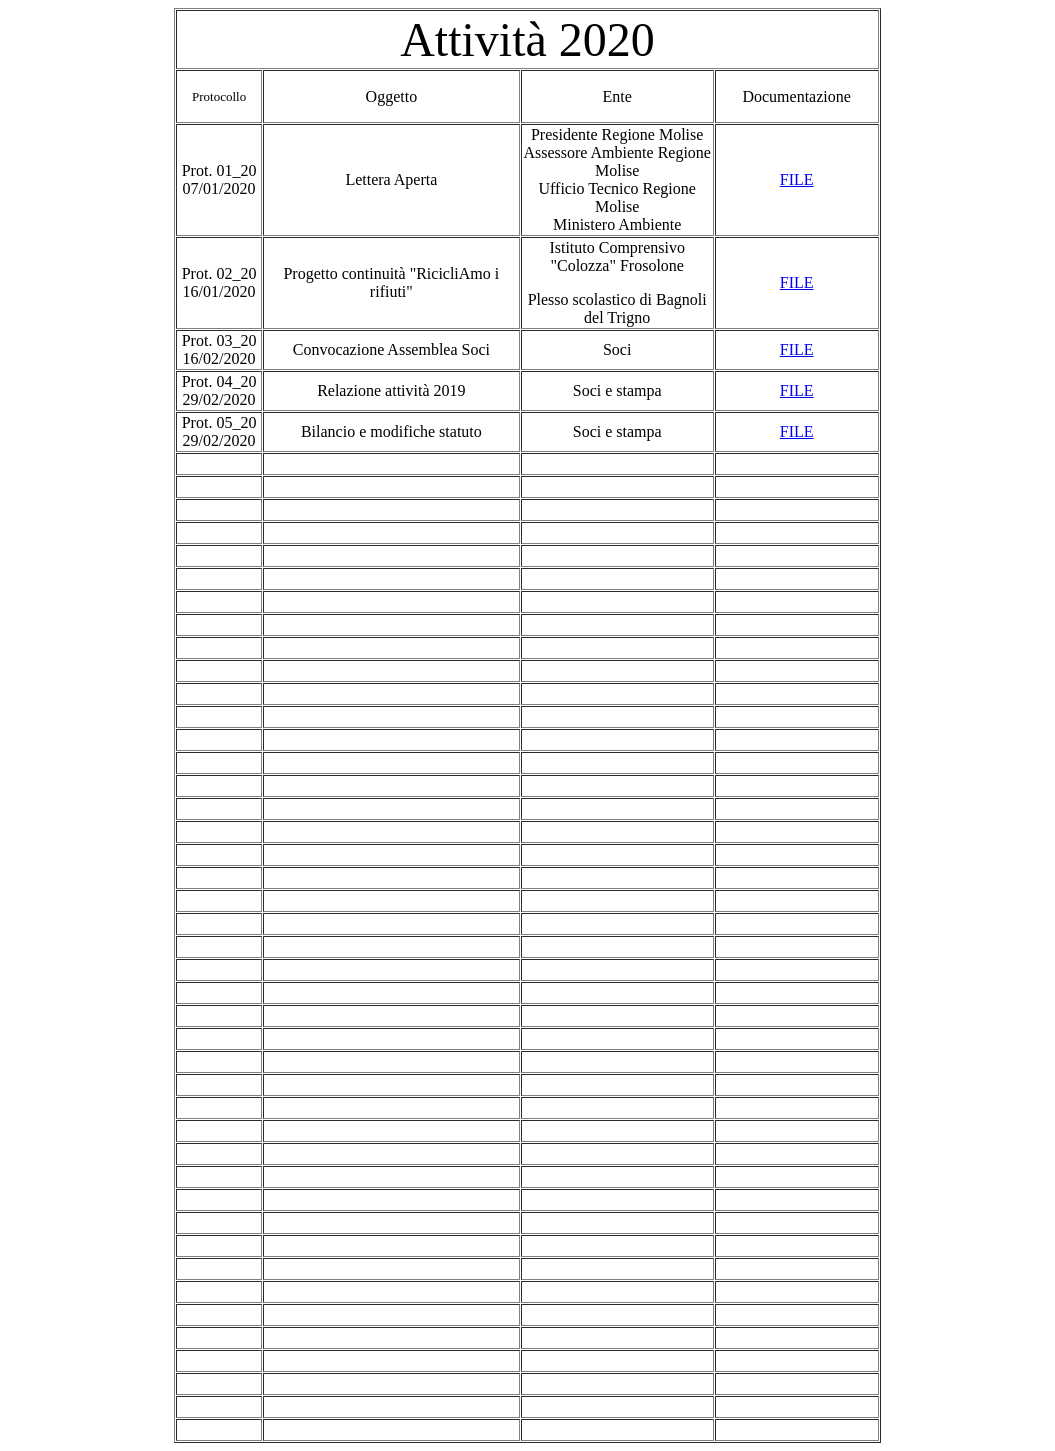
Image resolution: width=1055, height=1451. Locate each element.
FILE (797, 179)
